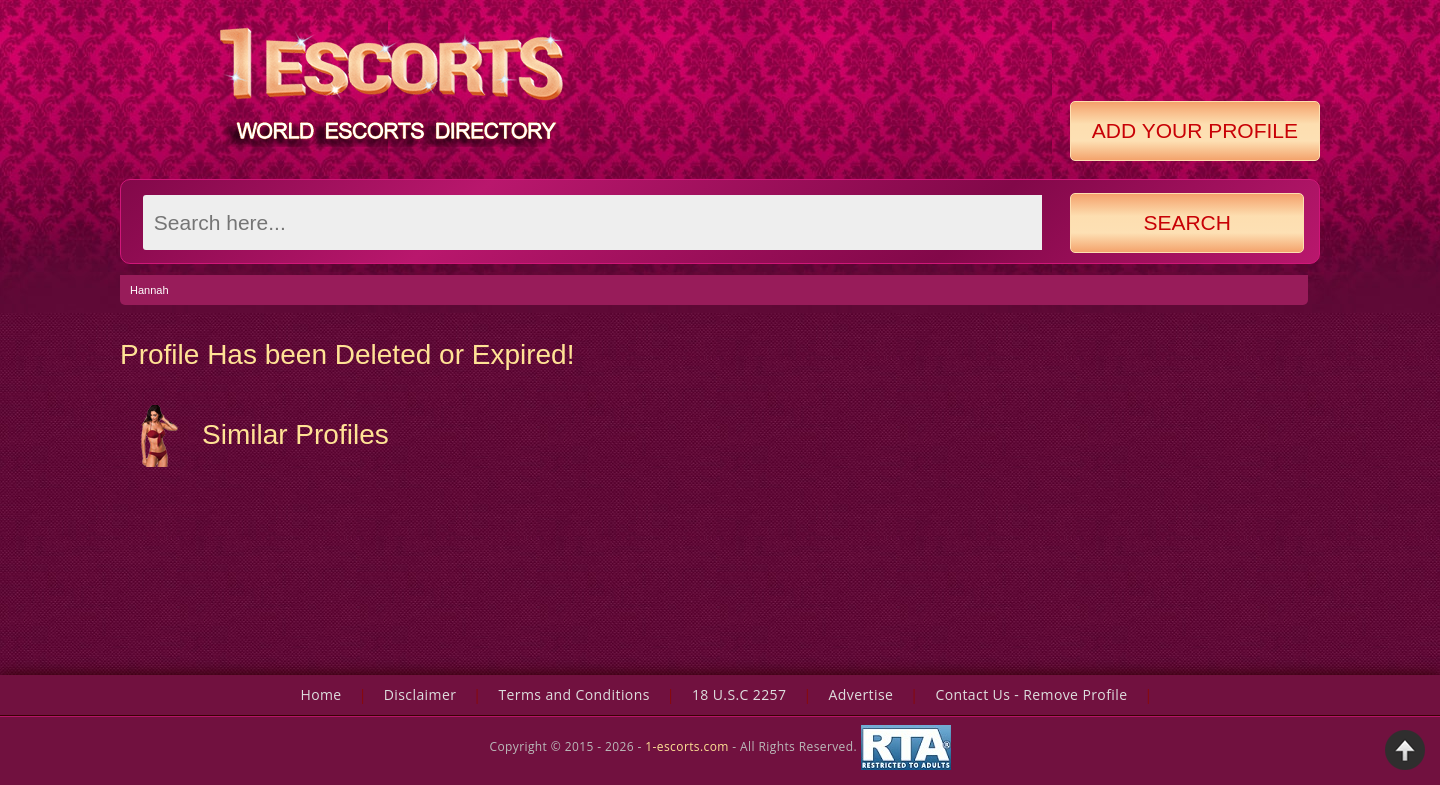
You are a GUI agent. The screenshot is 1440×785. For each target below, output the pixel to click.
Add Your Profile (1195, 130)
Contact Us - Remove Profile (1031, 694)
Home (320, 694)
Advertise (861, 694)
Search (1187, 222)
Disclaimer (420, 694)
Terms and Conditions (573, 694)
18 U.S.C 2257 (739, 694)
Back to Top (1405, 750)
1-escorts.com (688, 746)
